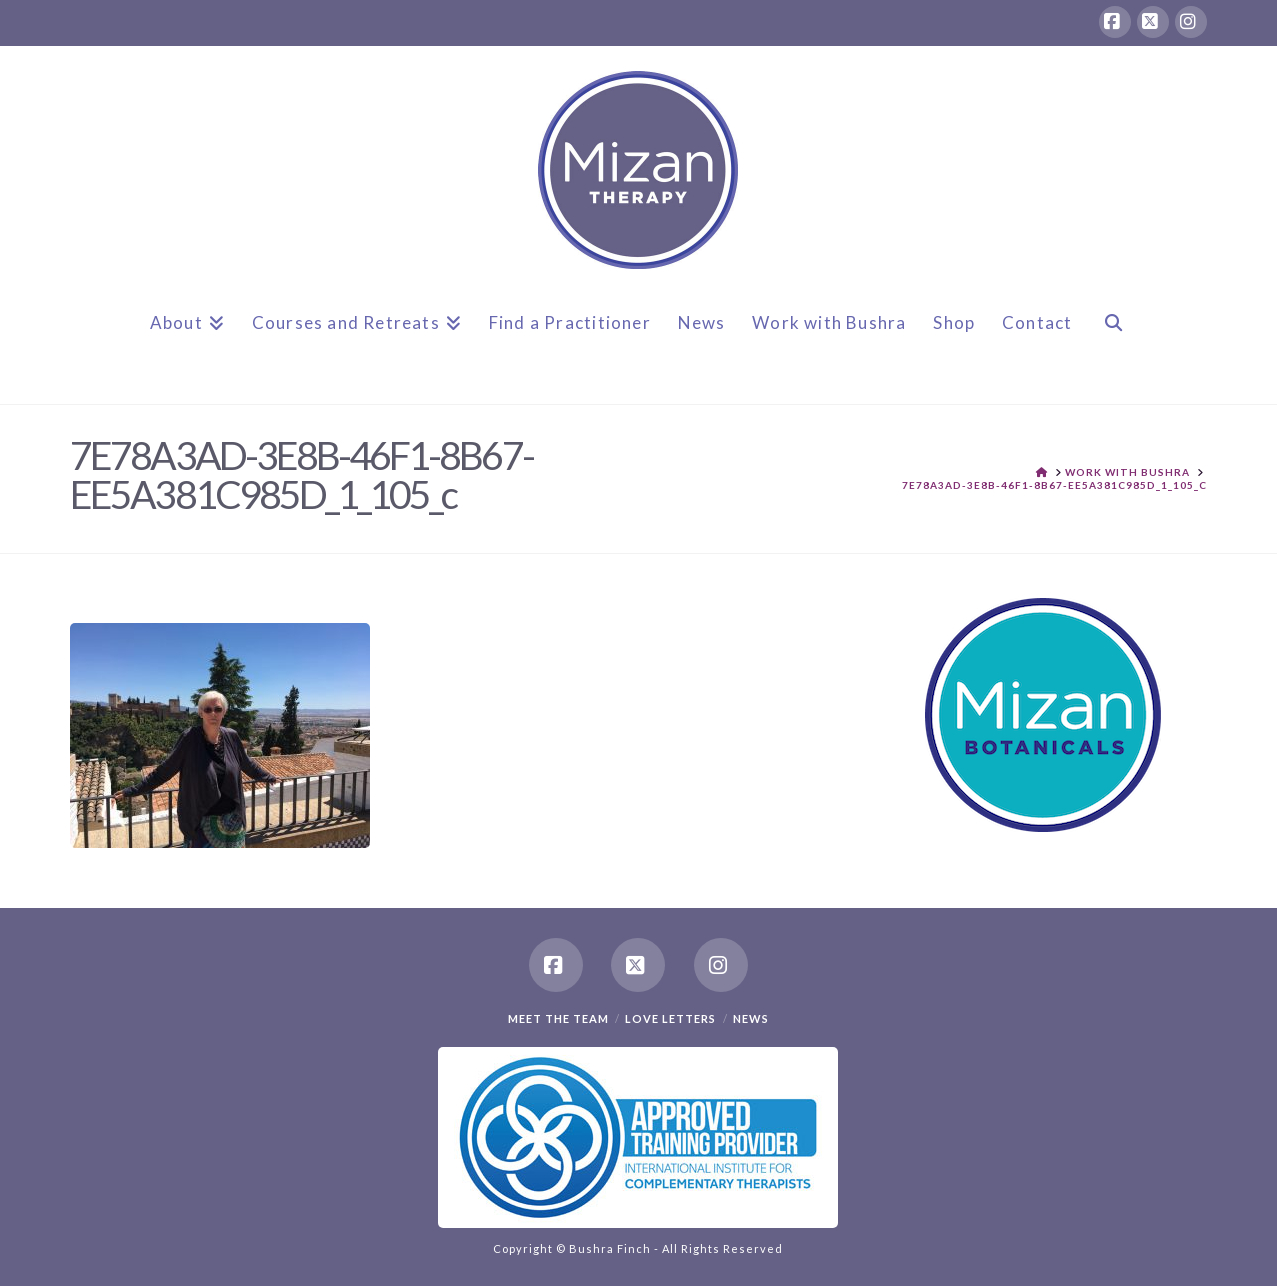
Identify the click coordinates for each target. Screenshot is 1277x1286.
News (751, 1018)
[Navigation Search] (1113, 339)
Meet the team (558, 1018)
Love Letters (670, 1018)
